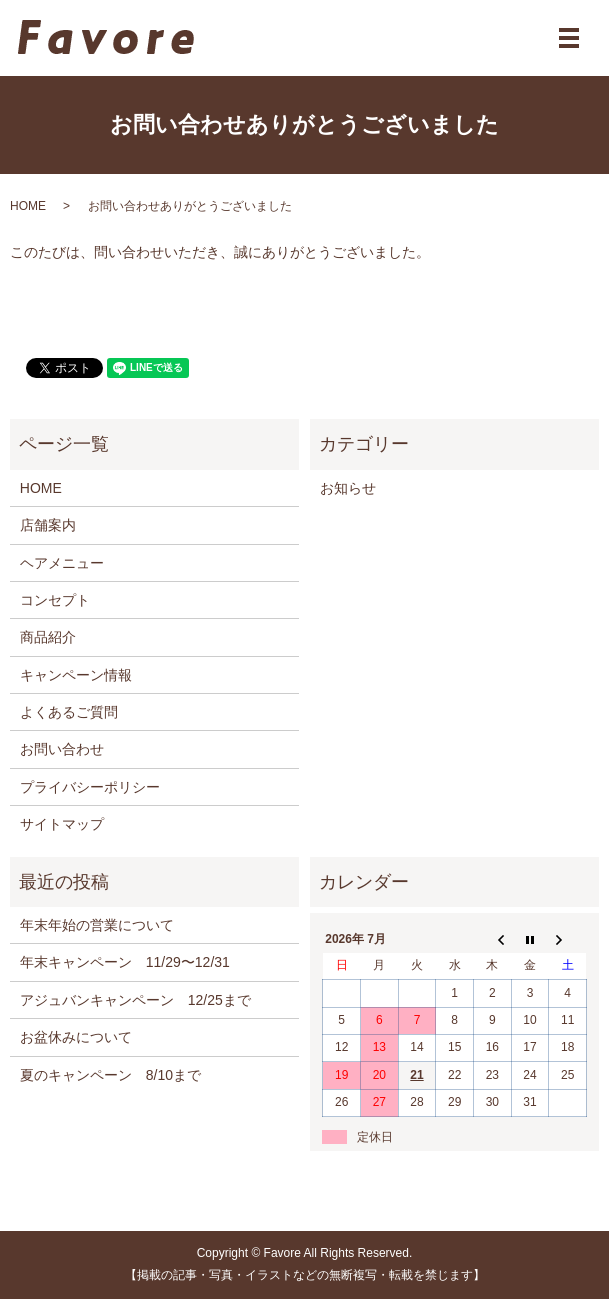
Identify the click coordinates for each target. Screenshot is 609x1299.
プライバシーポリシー (90, 787)
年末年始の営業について (97, 925)
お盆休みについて (76, 1037)
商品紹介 (48, 637)
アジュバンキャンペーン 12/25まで (135, 1000)
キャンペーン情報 (76, 675)
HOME (28, 206)
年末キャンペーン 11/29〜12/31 (125, 962)
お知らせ (348, 488)
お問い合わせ (62, 749)
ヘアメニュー (62, 563)
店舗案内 (48, 525)
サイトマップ (62, 824)
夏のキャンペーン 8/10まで (110, 1075)
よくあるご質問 (69, 712)
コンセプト (55, 600)
